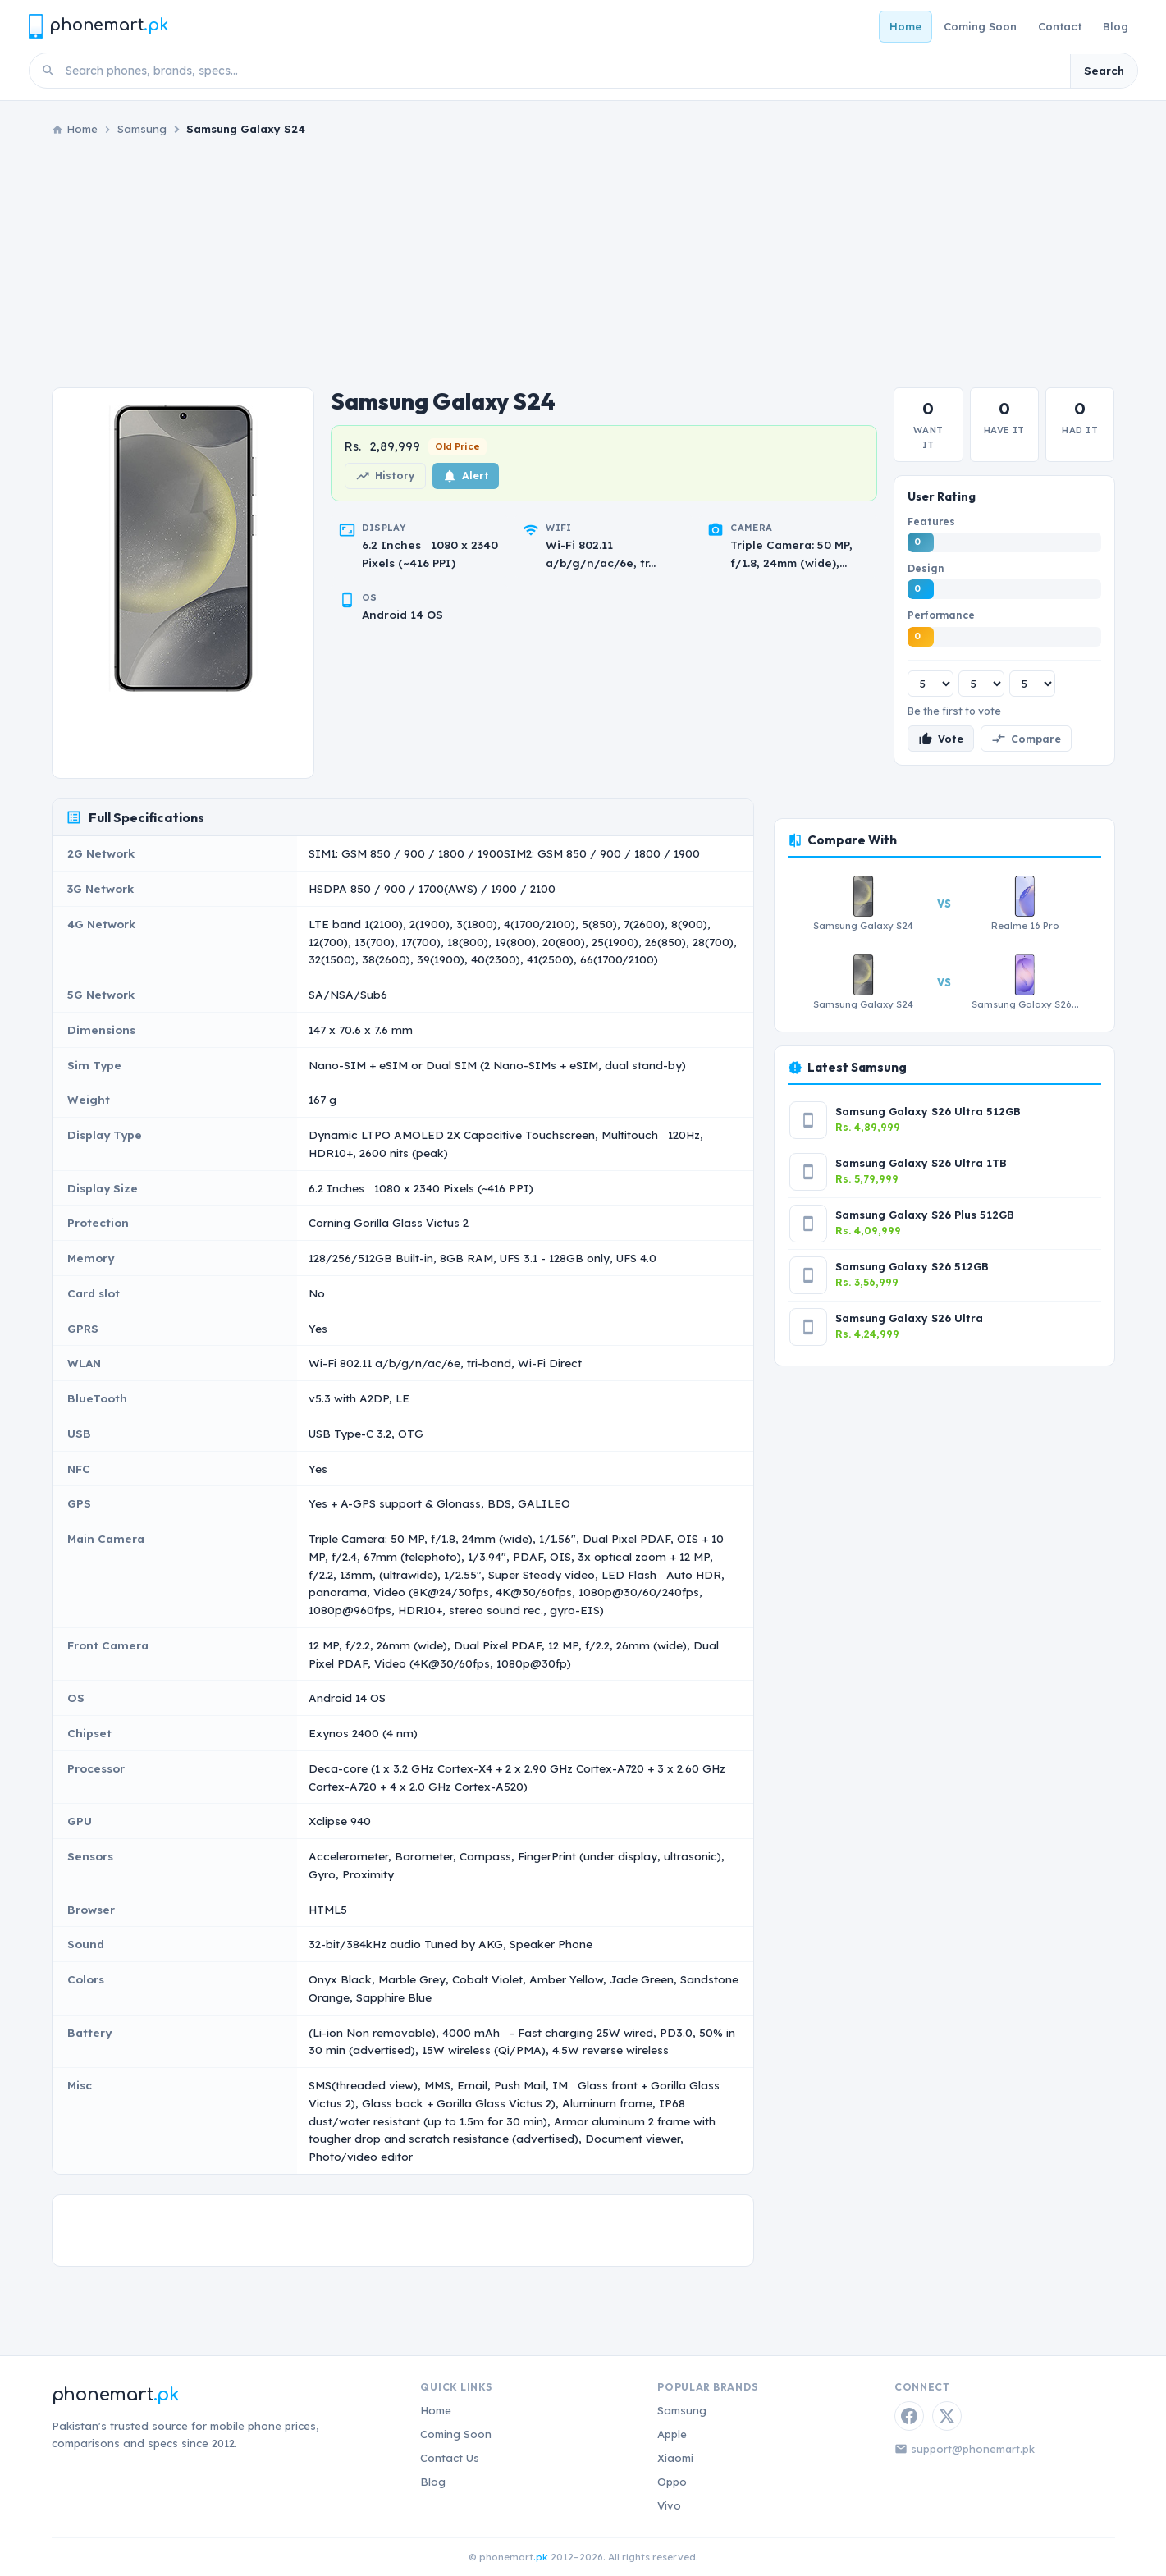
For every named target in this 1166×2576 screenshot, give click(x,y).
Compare (1026, 738)
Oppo (672, 2481)
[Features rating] (930, 683)
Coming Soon (980, 26)
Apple (672, 2434)
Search (1104, 70)
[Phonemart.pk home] (98, 26)
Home (905, 26)
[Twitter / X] (947, 2416)
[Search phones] (563, 70)
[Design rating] (981, 683)
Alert (465, 476)
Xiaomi (675, 2457)
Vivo (669, 2505)
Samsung (142, 128)
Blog (1115, 26)
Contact (1059, 26)
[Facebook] (909, 2416)
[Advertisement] (583, 262)
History (385, 476)
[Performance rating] (1032, 683)
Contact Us (449, 2457)
